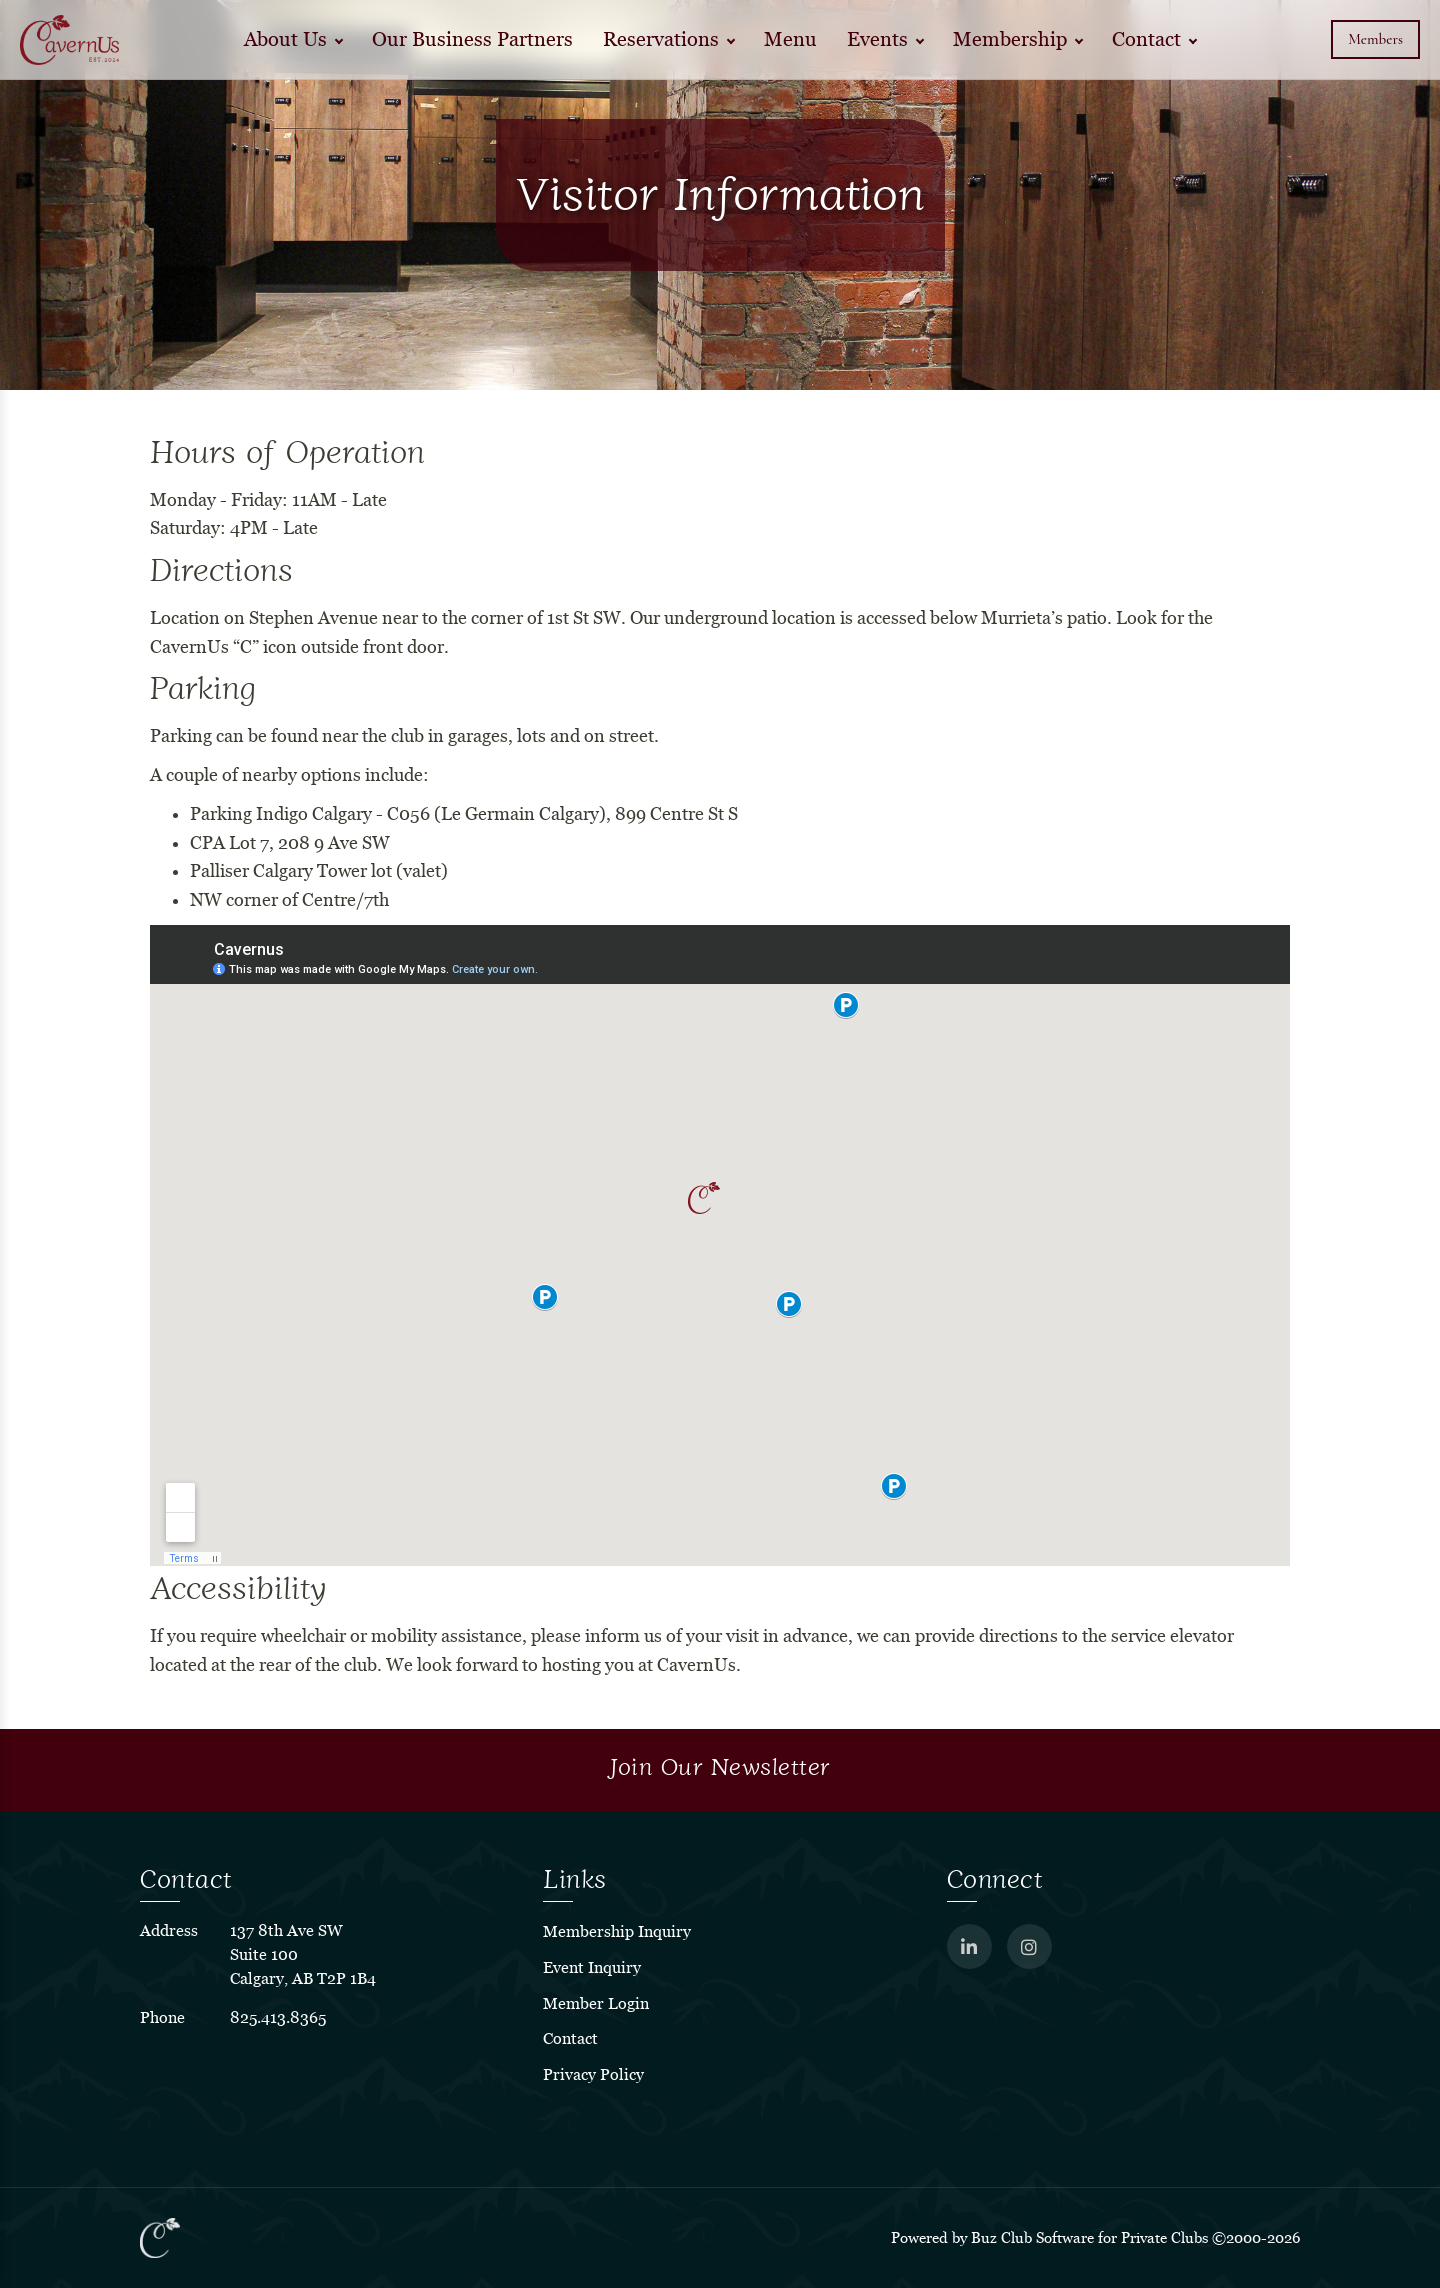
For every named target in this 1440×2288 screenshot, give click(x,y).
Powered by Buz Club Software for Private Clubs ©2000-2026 (1095, 2238)
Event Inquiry (592, 1967)
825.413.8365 (278, 2017)
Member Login (596, 2003)
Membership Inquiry (617, 1931)
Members (1375, 39)
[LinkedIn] (969, 1946)
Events (877, 39)
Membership (1010, 39)
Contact (1146, 39)
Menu (790, 39)
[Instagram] (1029, 1946)
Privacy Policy (593, 2074)
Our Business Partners (472, 39)
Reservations (661, 39)
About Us (285, 39)
